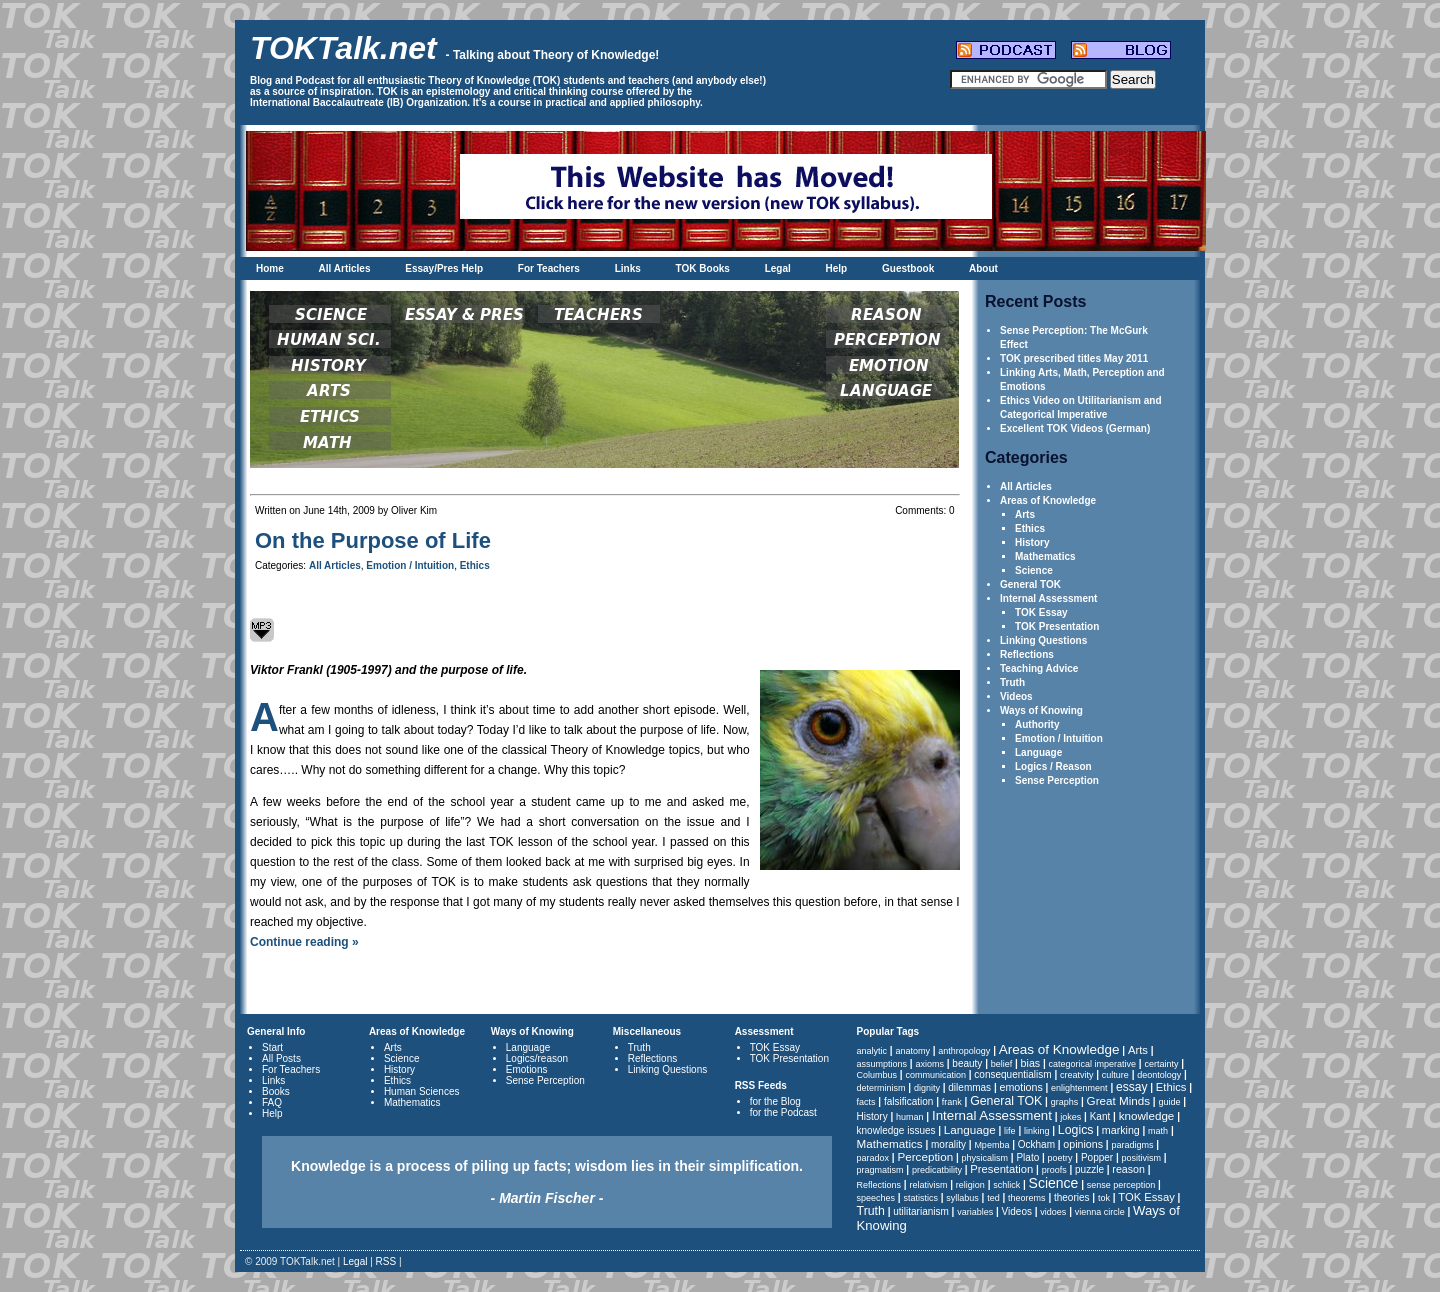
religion (970, 1185)
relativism (928, 1185)
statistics (920, 1198)
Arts (1025, 514)
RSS (386, 1261)
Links (628, 268)
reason (1128, 1169)
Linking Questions (1043, 640)
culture (1115, 1075)
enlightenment (1079, 1088)
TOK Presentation (1057, 626)
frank (952, 1102)
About (983, 268)
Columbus (877, 1075)
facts (866, 1102)
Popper (1097, 1157)
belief (1002, 1064)
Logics (1076, 1130)
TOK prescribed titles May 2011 (1074, 358)
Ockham (1036, 1144)
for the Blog (775, 1101)
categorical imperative (1093, 1064)
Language (1038, 752)
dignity (927, 1088)
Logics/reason (537, 1058)
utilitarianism (921, 1211)
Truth (1012, 682)
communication (935, 1075)
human (910, 1117)
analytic (872, 1051)
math (1158, 1131)
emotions (1020, 1087)
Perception (925, 1156)
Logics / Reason (1053, 766)
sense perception (1121, 1185)
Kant (1100, 1116)
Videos (1016, 696)
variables (975, 1212)
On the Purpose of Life (373, 540)
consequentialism (1012, 1074)
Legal (778, 268)
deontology (1159, 1075)
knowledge (1147, 1115)
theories (1072, 1197)
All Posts (281, 1058)
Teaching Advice (1039, 668)
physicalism (985, 1158)
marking (1121, 1130)
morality (948, 1144)
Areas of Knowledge (1048, 500)
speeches (876, 1198)
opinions (1083, 1144)
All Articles (345, 268)
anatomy (912, 1051)
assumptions (882, 1064)
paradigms (1132, 1145)
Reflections (1027, 654)
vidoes (1053, 1212)
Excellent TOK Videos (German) (1075, 428)
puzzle (1089, 1169)
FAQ (272, 1102)
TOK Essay (1041, 612)
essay (1131, 1087)
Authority (1037, 724)
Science (1034, 570)
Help (837, 268)
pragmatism (880, 1170)
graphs (1065, 1102)
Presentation (1001, 1169)
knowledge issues (896, 1130)
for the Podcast (783, 1112)
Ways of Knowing (1041, 710)
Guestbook (908, 268)
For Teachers (549, 268)
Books (276, 1091)
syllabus (962, 1198)
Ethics (1030, 528)
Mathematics (1045, 556)
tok (1104, 1198)
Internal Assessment (1048, 598)
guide (1169, 1102)
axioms (929, 1064)
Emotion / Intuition (1059, 738)
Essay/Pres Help (444, 268)
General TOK (1030, 584)
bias (1031, 1063)
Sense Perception (1057, 780)
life (1010, 1131)
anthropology (964, 1051)
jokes (1070, 1117)
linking (1037, 1131)
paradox (873, 1158)
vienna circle (1100, 1212)
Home (270, 268)
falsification (908, 1101)
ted (993, 1198)
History (1032, 542)
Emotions (527, 1069)
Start (272, 1047)
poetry (1060, 1158)
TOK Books (703, 268)
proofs (1054, 1170)
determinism (881, 1088)
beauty (967, 1063)
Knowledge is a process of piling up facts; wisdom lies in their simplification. (547, 1182)
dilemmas (969, 1087)
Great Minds (1118, 1100)
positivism (1142, 1158)
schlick (1006, 1185)
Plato (1027, 1157)
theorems (1027, 1198)
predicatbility (937, 1170)
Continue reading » (304, 942)
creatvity (1077, 1075)
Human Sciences (422, 1091)
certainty (1161, 1064)
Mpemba (991, 1145)
